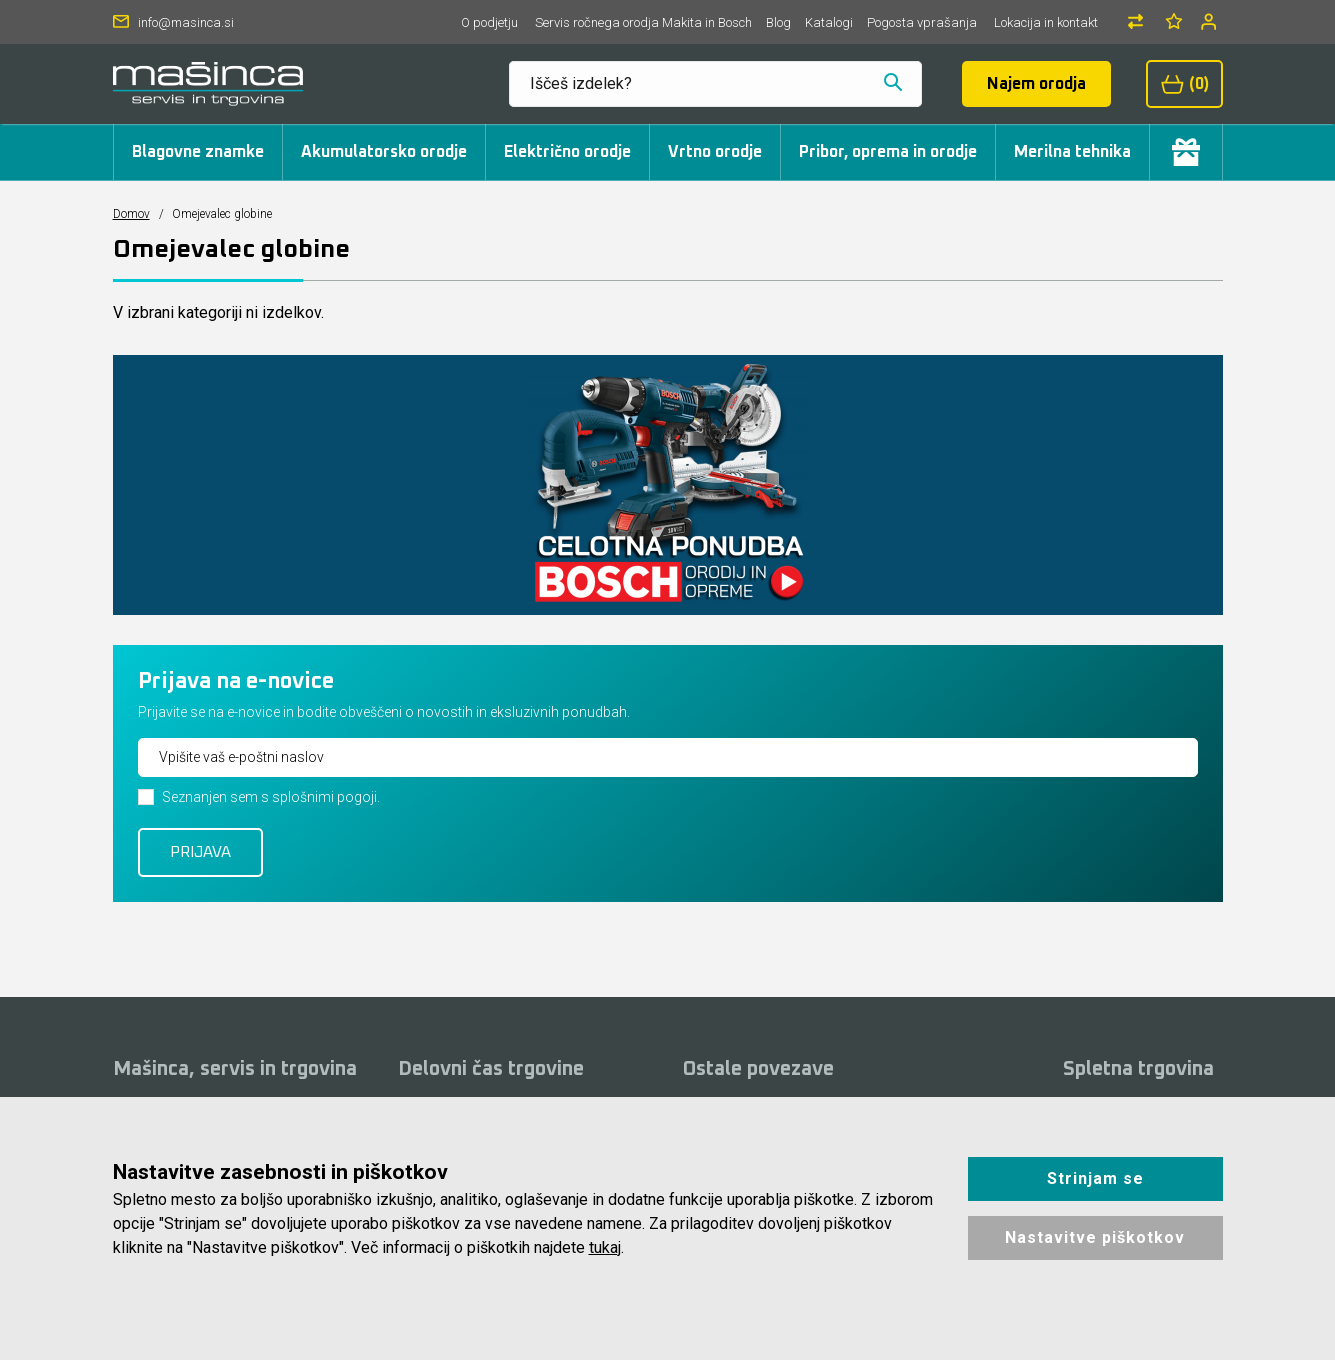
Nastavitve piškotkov (1095, 1237)
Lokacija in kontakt (1046, 22)
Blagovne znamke (198, 152)
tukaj (605, 1247)
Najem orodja (1036, 84)
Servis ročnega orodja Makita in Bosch (643, 22)
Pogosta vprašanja (922, 22)
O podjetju (489, 22)
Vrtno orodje (715, 152)
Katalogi (829, 22)
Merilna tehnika (1072, 152)
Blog (778, 22)
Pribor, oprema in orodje (888, 152)
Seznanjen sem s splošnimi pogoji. (271, 797)
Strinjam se (1095, 1178)
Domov (131, 214)
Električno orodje (567, 152)
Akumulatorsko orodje (384, 152)
